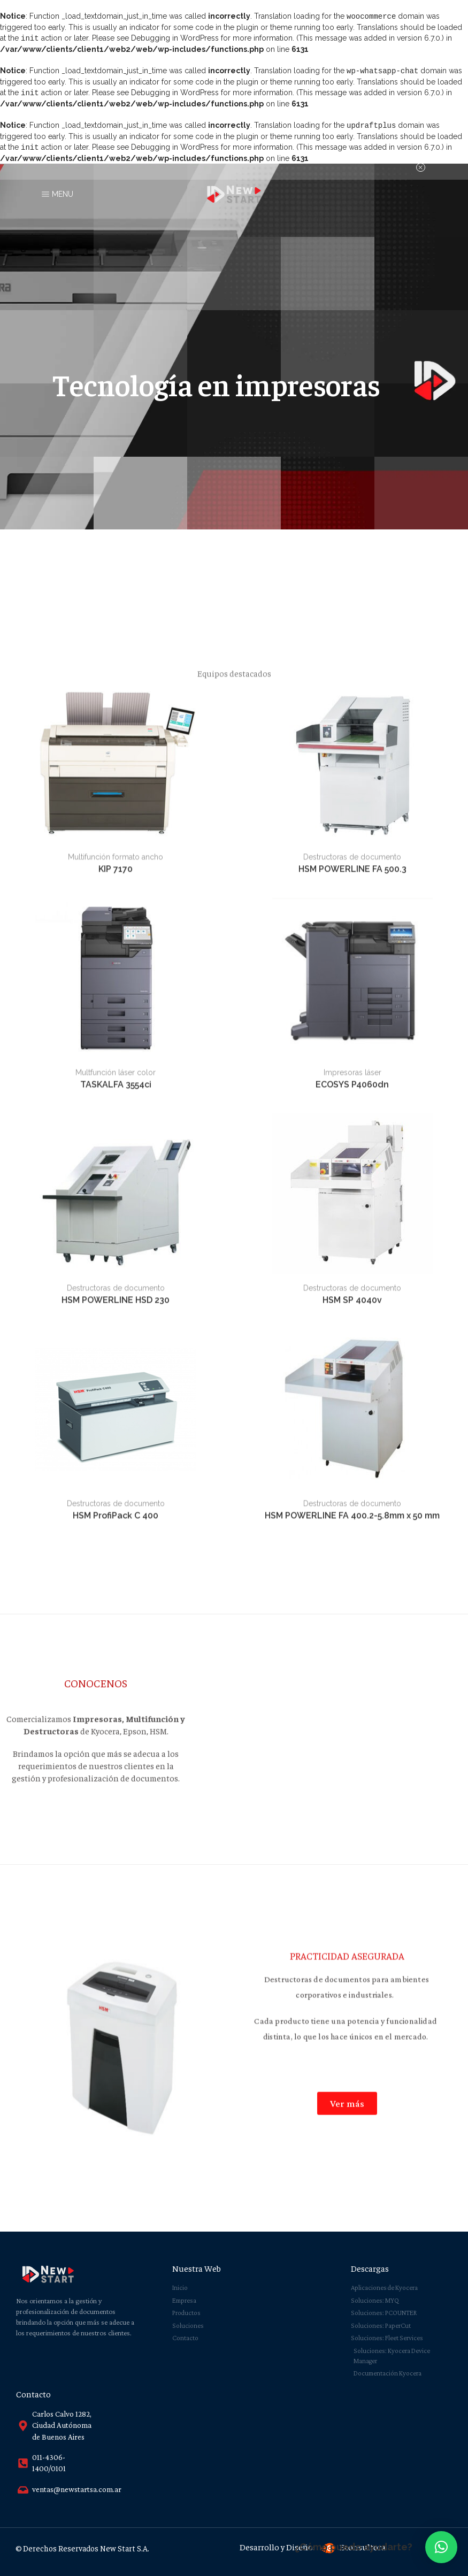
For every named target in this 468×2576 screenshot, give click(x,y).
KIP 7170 (115, 1602)
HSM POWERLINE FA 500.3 (352, 1602)
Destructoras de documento (352, 1590)
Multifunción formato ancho (115, 1590)
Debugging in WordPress (175, 37)
